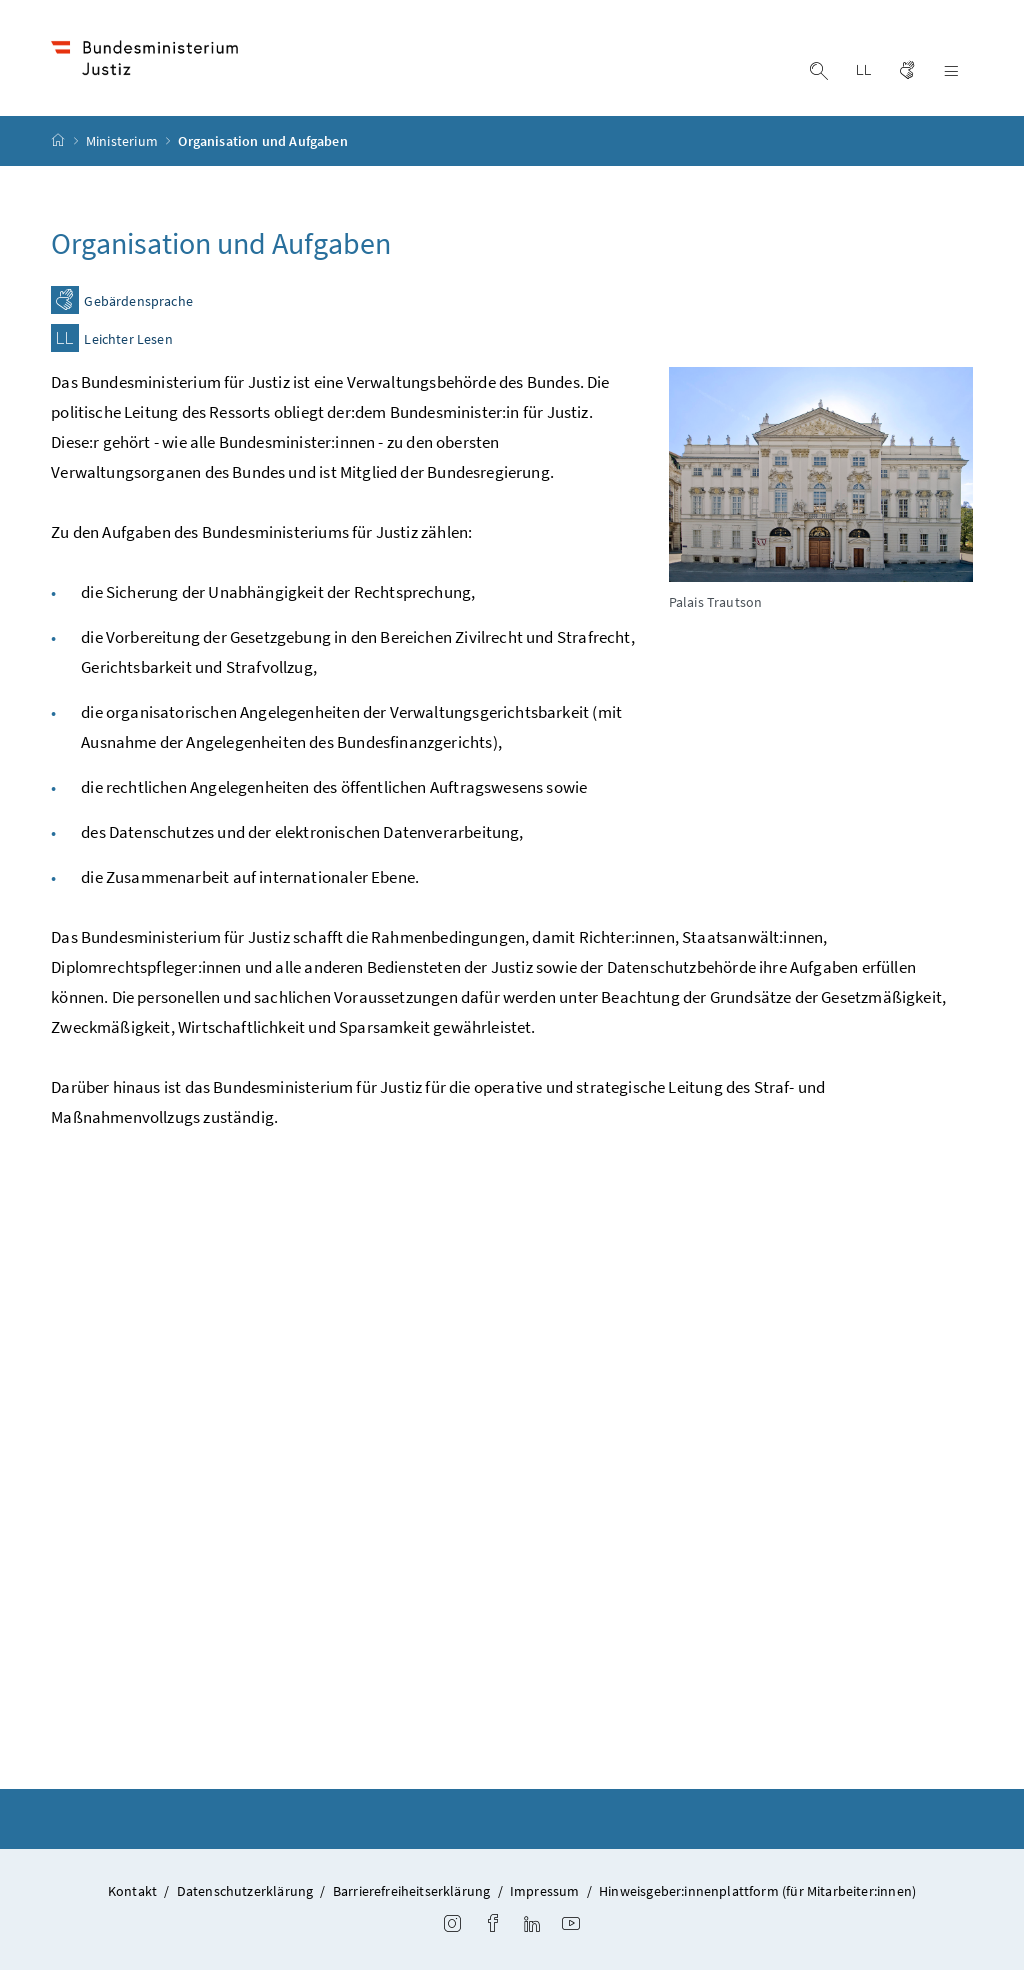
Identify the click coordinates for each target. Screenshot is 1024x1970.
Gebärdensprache (138, 302)
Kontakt (132, 1891)
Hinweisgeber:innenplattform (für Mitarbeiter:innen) (757, 1891)
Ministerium (123, 141)
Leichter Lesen (128, 340)
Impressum (545, 1891)
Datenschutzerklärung (245, 1891)
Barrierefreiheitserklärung (412, 1891)
